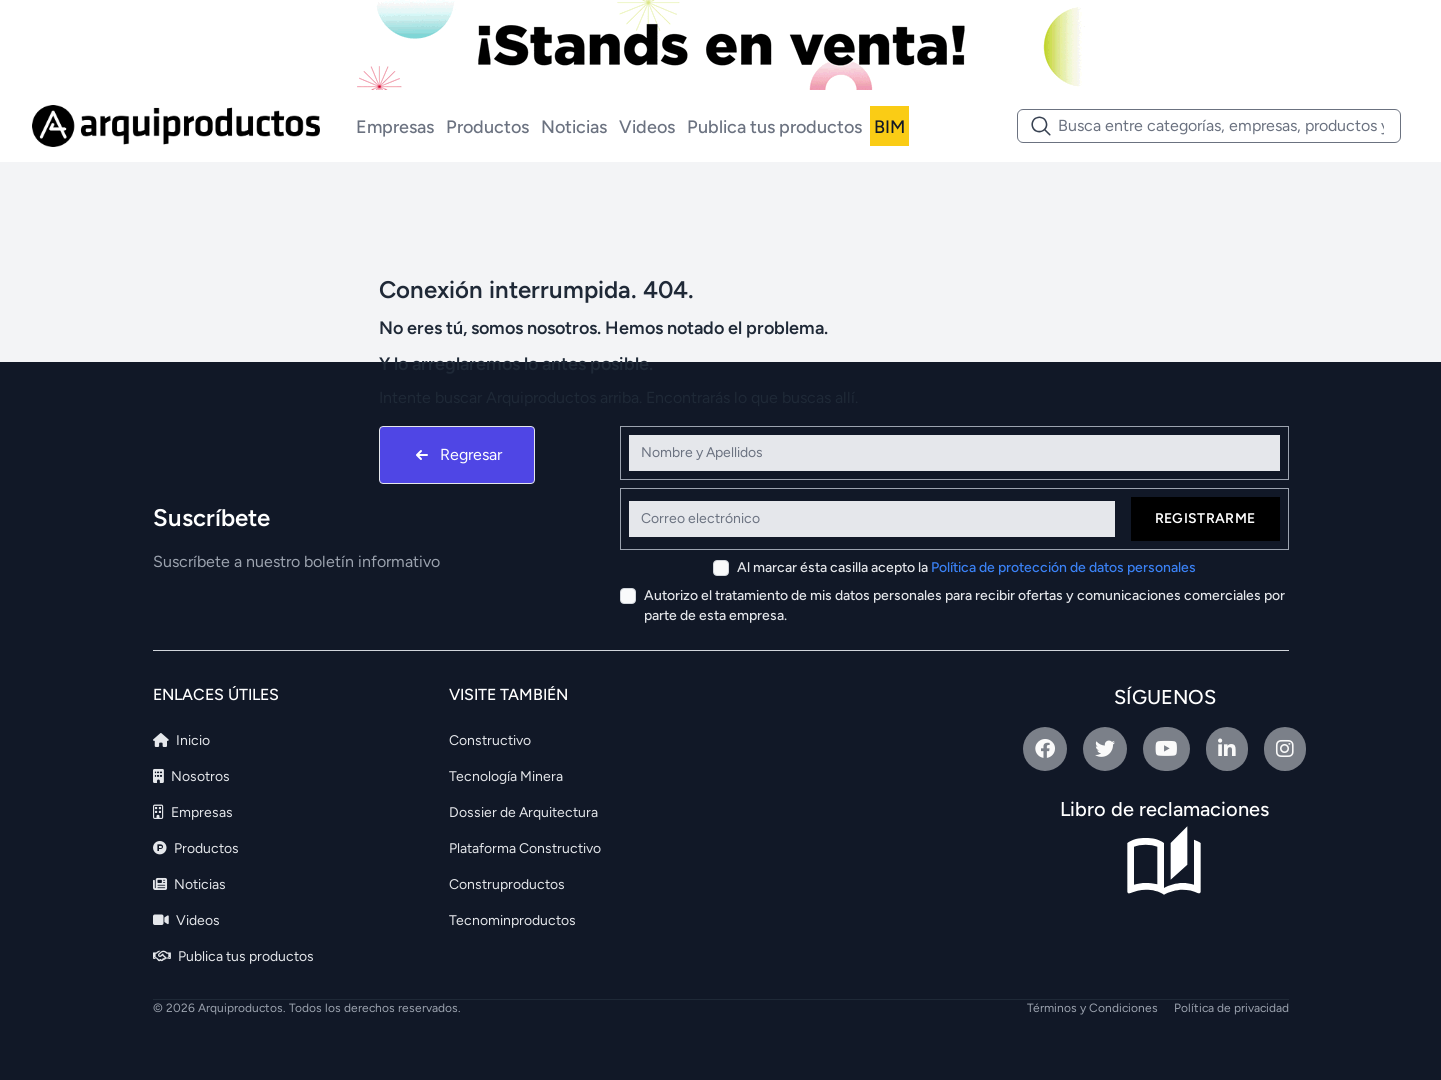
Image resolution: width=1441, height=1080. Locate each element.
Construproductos (507, 884)
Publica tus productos (774, 127)
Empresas (395, 127)
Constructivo (490, 740)
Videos (647, 127)
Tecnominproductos (512, 920)
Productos (487, 127)
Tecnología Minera (506, 776)
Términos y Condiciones (1092, 1008)
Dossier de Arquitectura (523, 812)
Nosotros (191, 776)
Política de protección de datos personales (1063, 567)
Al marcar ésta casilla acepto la (966, 567)
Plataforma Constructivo (525, 848)
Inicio (181, 740)
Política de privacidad (1231, 1008)
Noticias (574, 127)
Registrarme (1205, 518)
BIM (889, 127)
